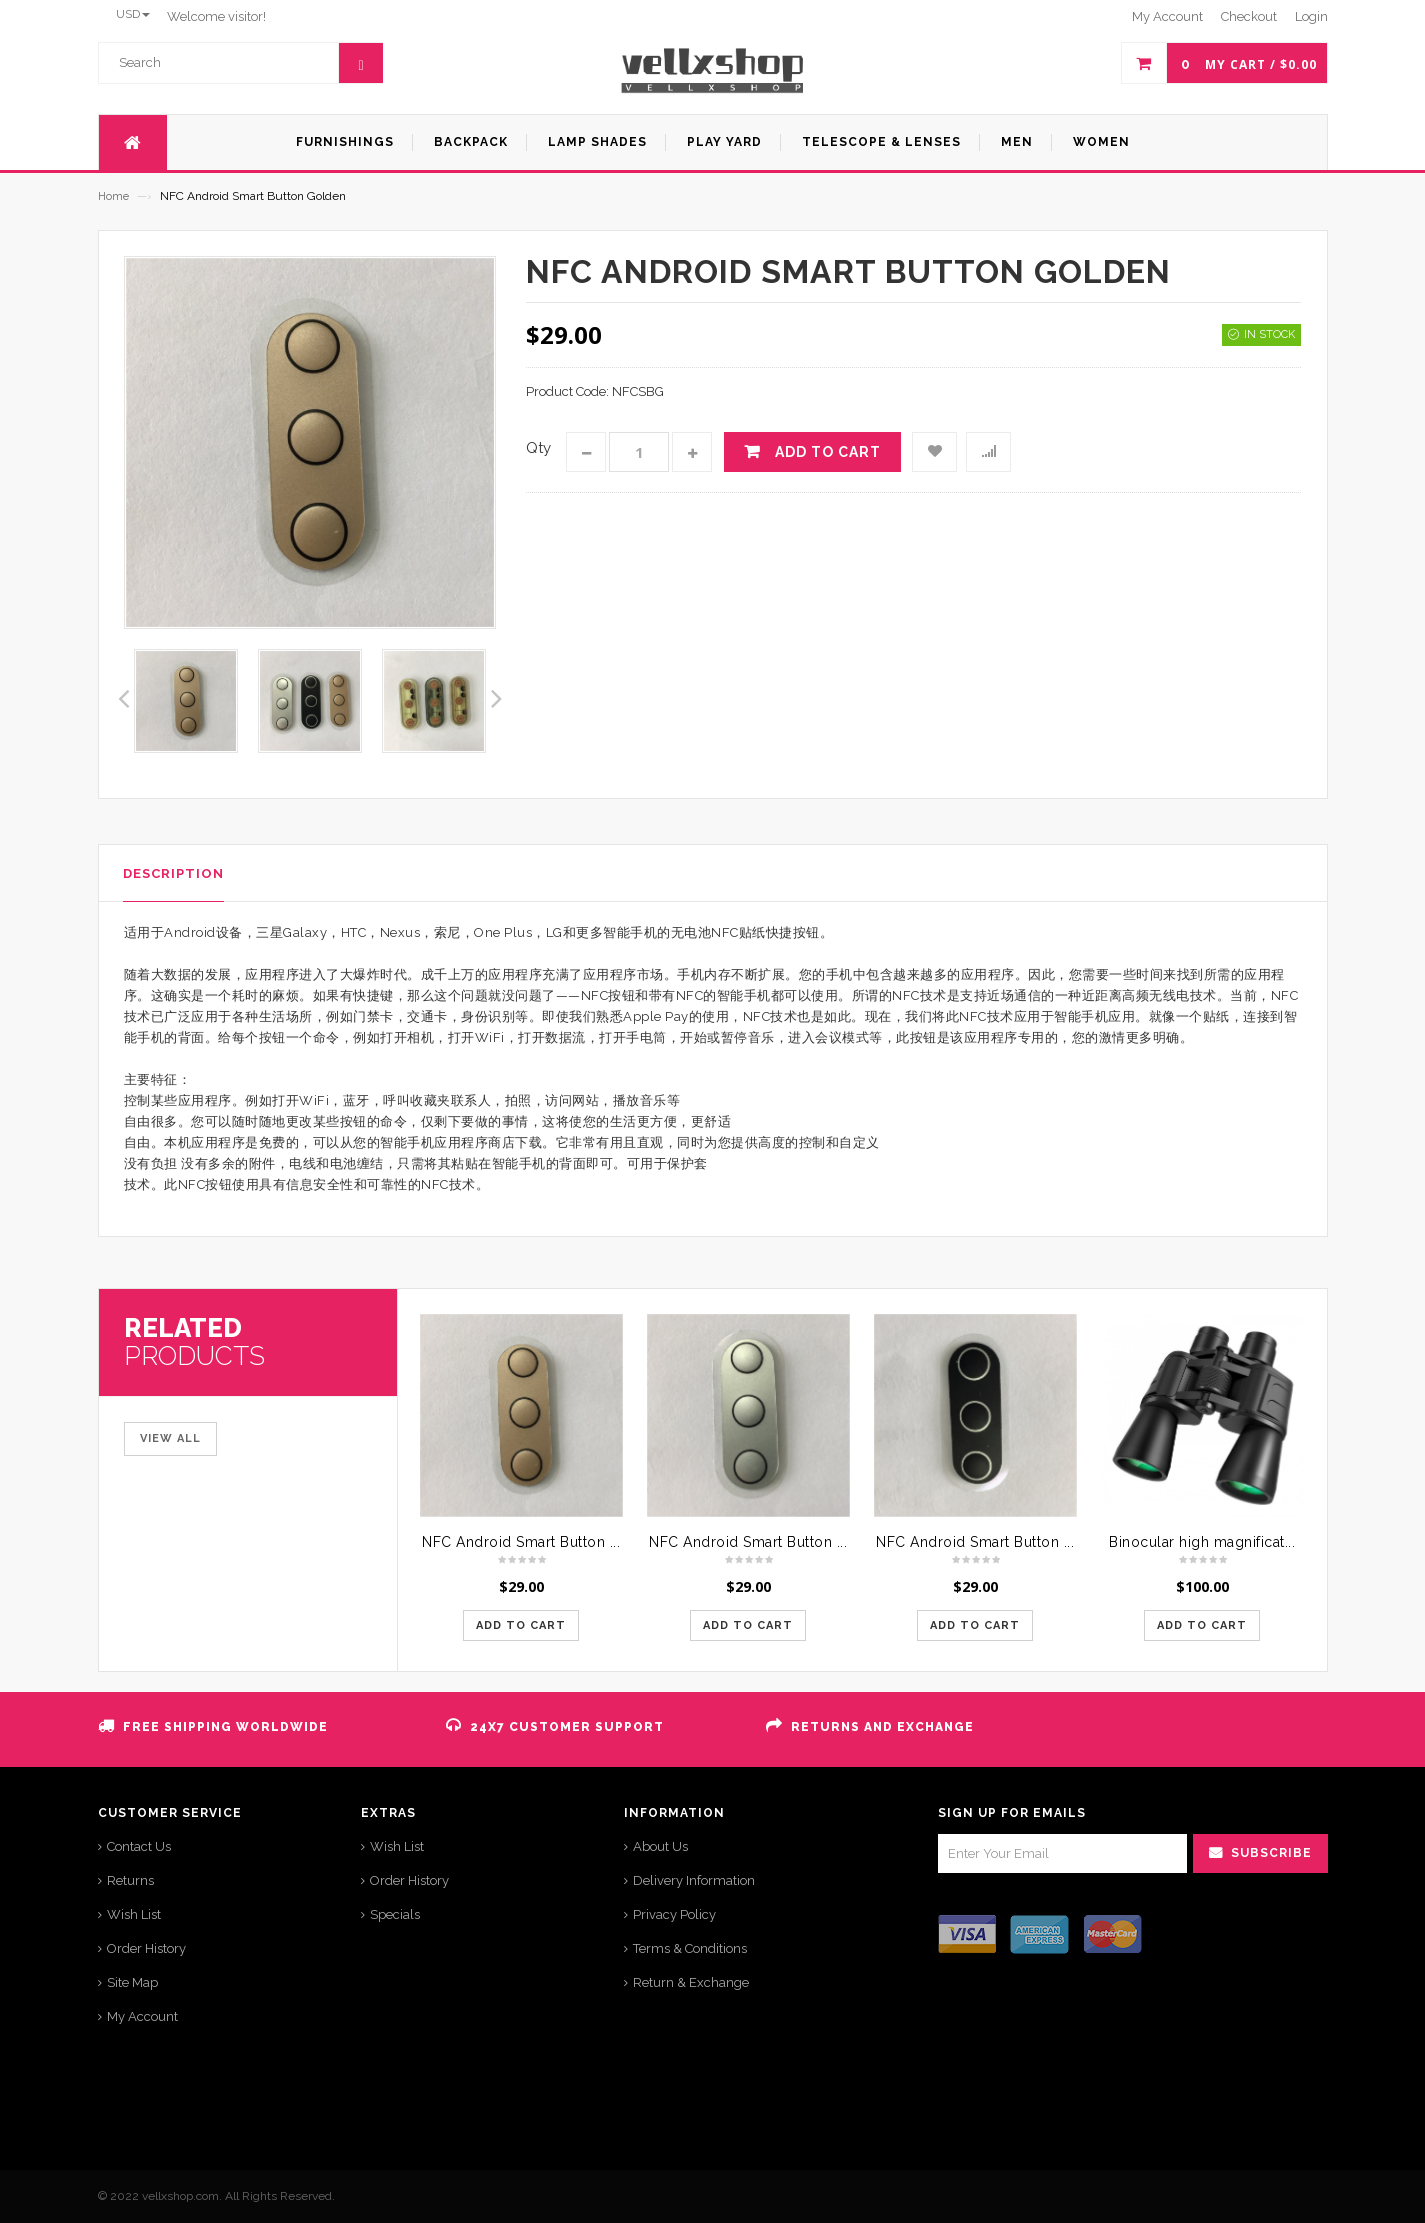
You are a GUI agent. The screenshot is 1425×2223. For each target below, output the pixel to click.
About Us (660, 1846)
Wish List (134, 1914)
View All (170, 1438)
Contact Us (139, 1846)
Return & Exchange (691, 1982)
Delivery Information (694, 1880)
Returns (130, 1880)
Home (113, 196)
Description (173, 873)
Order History (146, 1948)
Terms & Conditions (690, 1948)
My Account (142, 2016)
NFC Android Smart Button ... (521, 1542)
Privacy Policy (674, 1914)
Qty (538, 448)
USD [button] (133, 14)
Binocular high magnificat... (1202, 1542)
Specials (395, 1914)
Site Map (132, 1982)
